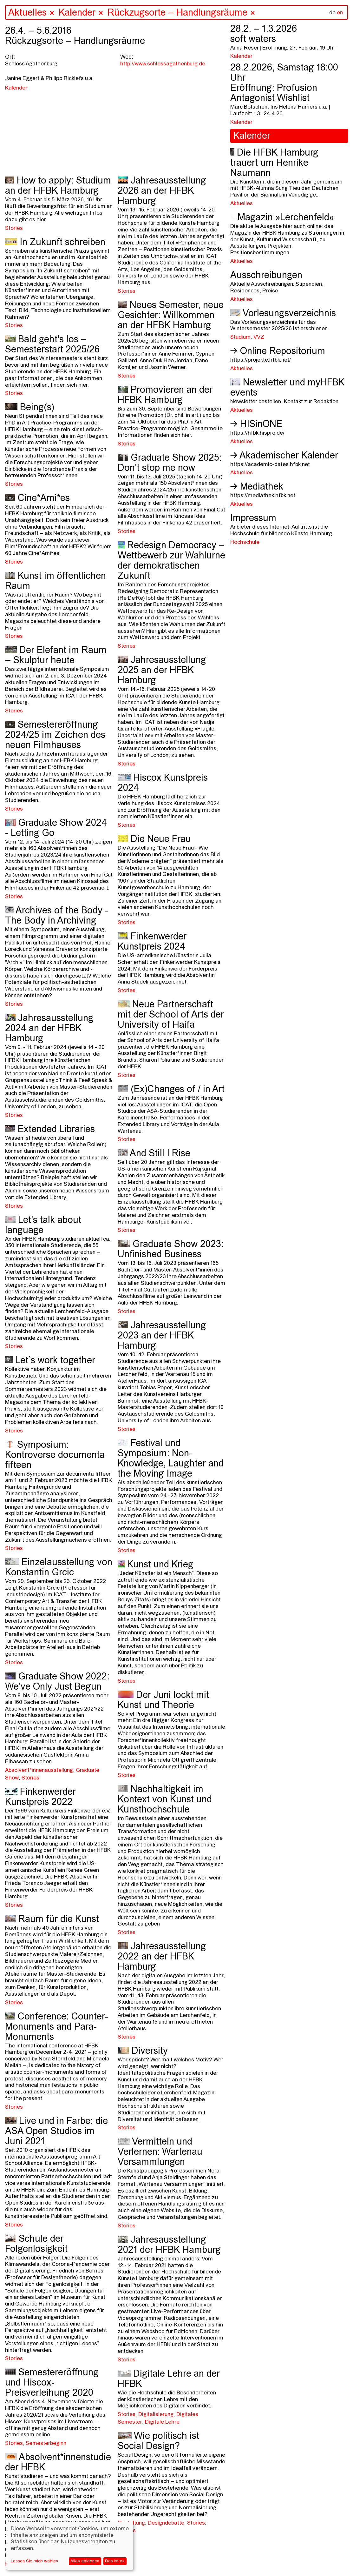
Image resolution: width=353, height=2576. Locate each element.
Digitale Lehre (162, 2422)
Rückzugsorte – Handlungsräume (179, 13)
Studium (240, 337)
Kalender (77, 13)
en (340, 13)
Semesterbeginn (46, 2443)
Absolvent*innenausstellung (39, 1770)
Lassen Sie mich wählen (34, 2561)
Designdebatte (166, 2523)
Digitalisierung (155, 2414)
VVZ (258, 337)
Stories (14, 228)
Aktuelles (27, 13)
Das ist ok (115, 2561)
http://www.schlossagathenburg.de (162, 64)
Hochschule (244, 542)
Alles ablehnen (84, 2561)
